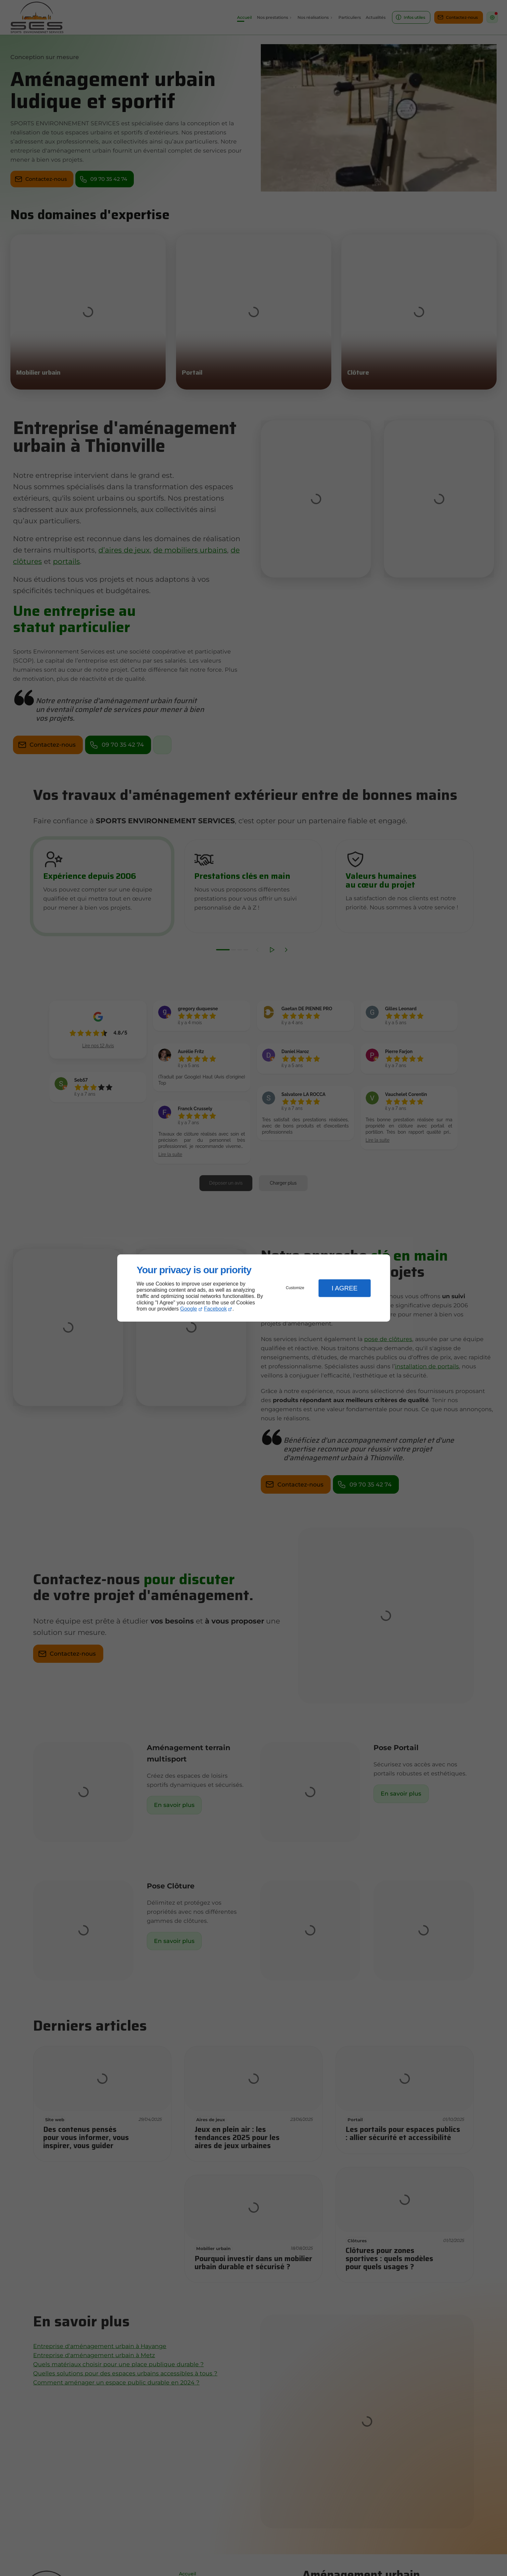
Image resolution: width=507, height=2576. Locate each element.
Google (188, 1309)
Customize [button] (295, 1288)
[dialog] (253, 1288)
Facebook (215, 1309)
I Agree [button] (345, 1288)
